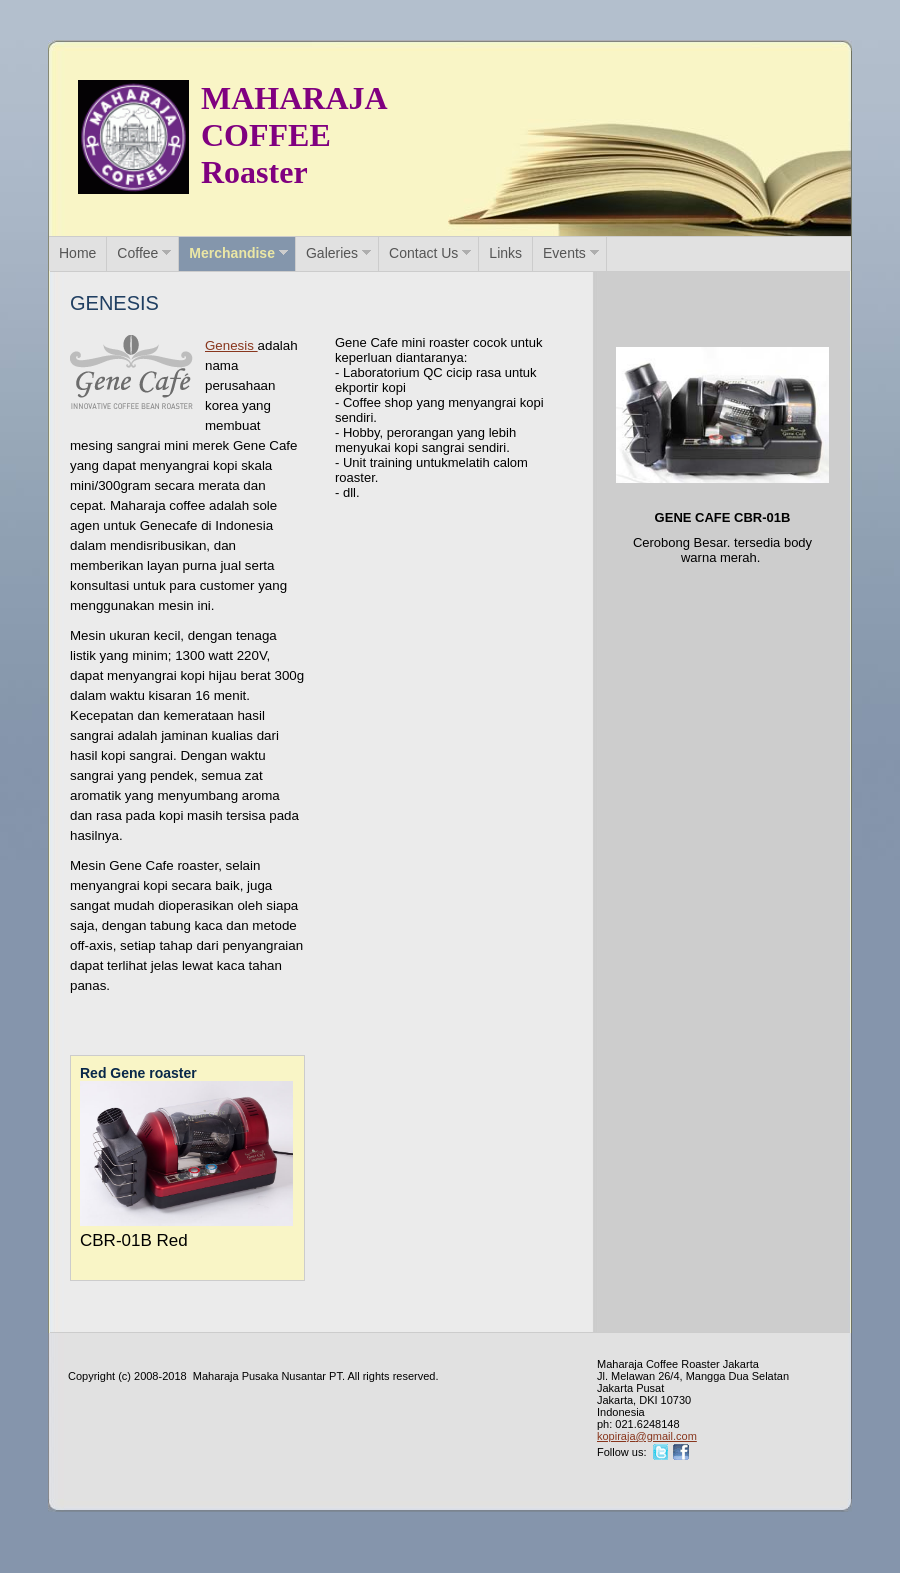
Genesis (231, 345)
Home (77, 253)
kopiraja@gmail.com (647, 1436)
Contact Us (423, 253)
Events (564, 253)
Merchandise (232, 253)
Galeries (332, 253)
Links (505, 253)
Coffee (137, 253)
